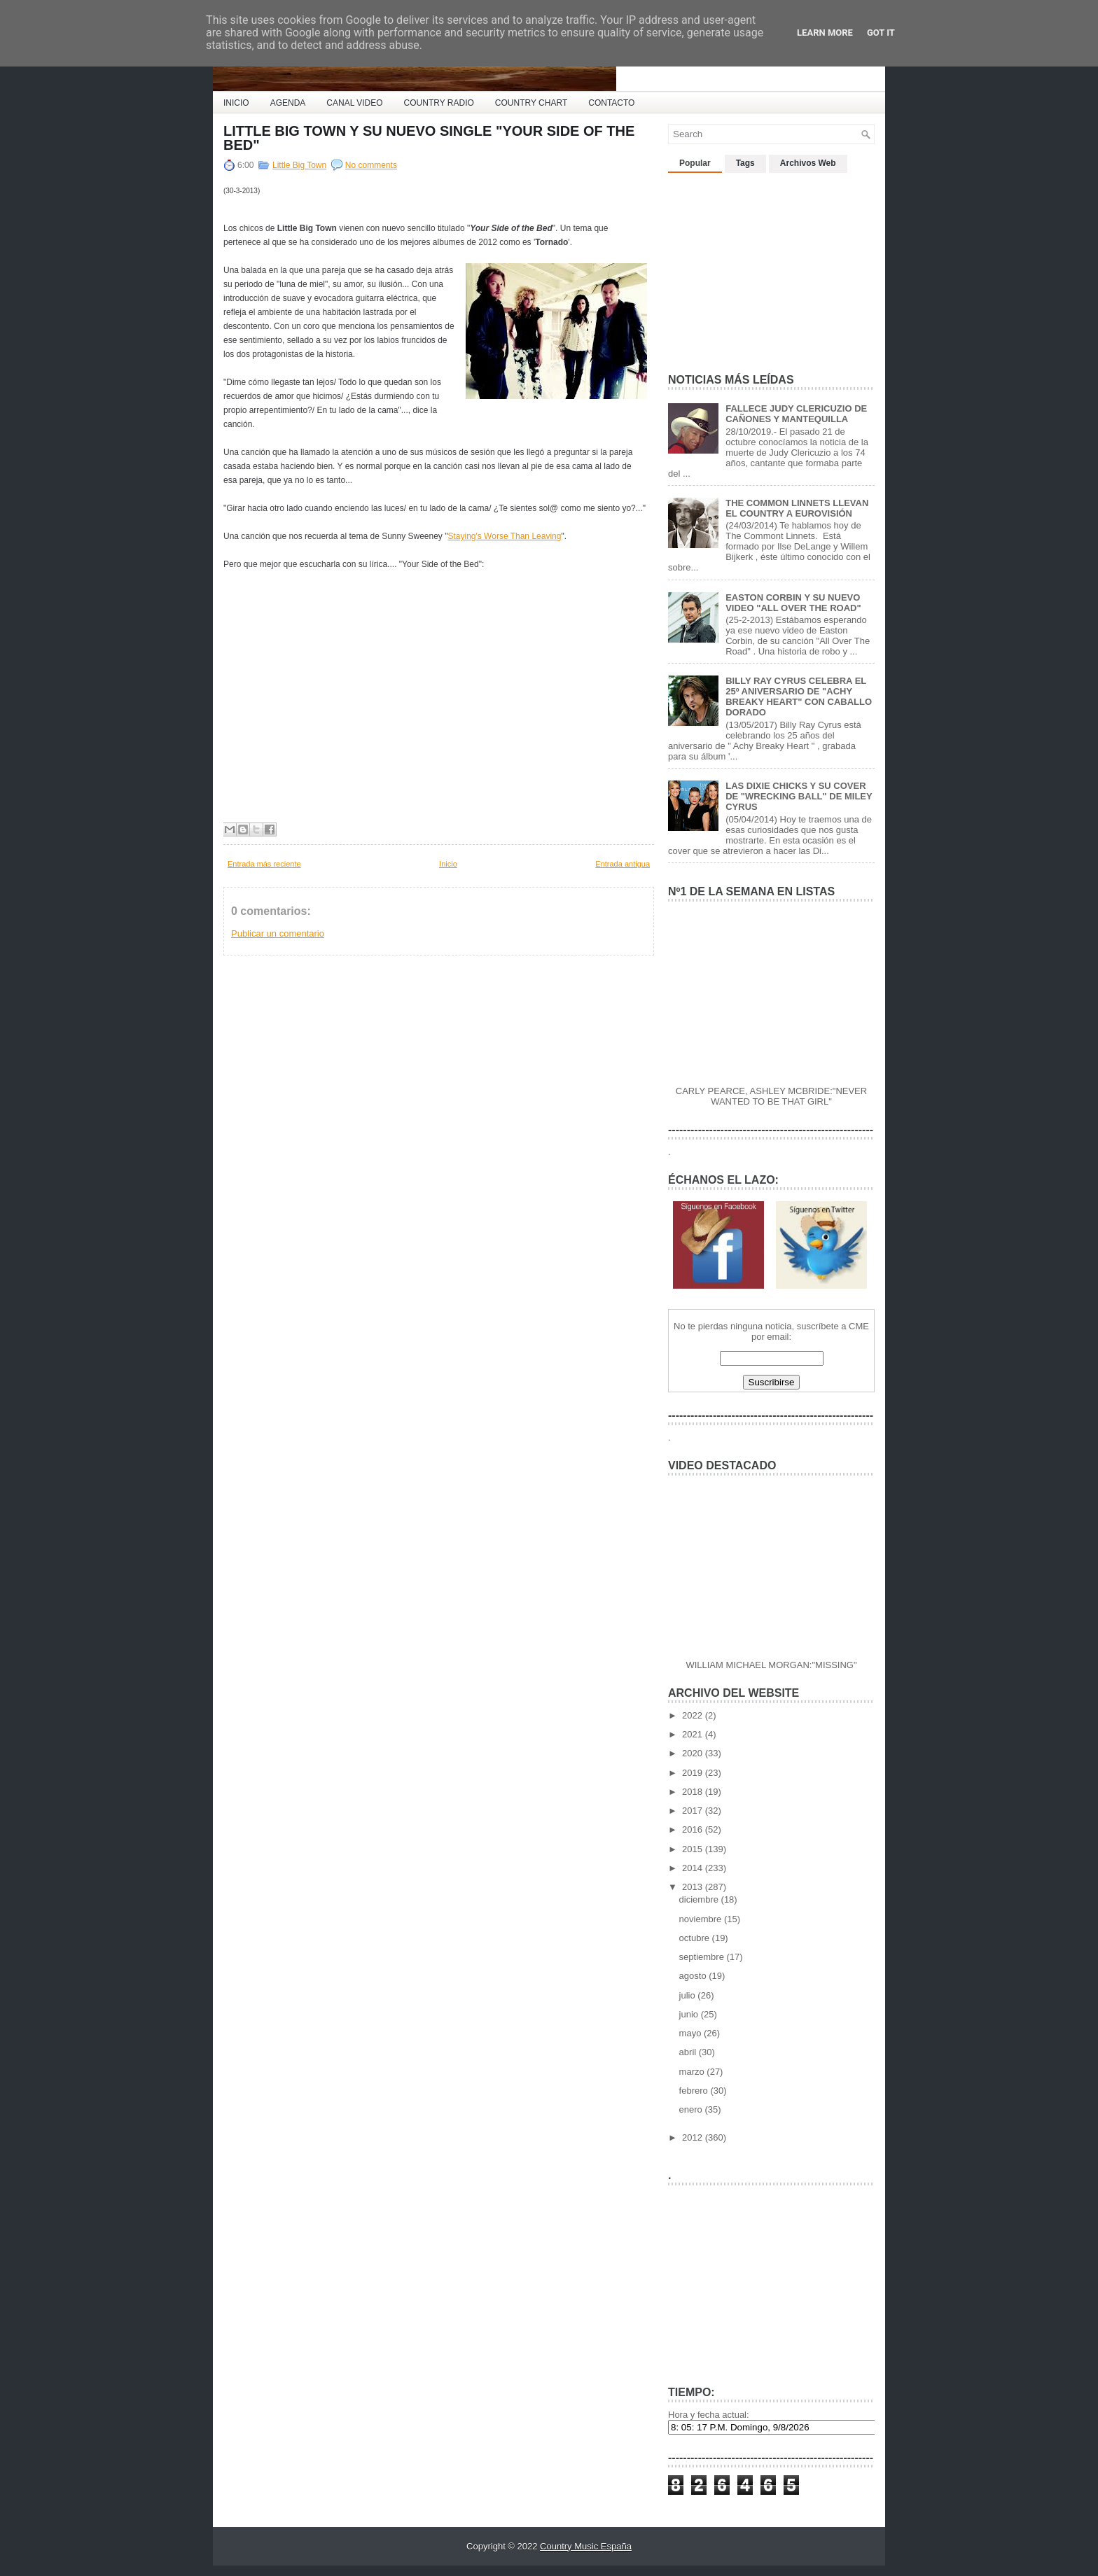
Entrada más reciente (264, 864)
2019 (693, 1773)
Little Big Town (299, 165)
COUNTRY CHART (531, 103)
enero (692, 2109)
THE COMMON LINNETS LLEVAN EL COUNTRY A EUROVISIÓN (796, 508)
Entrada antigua (622, 864)
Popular (695, 163)
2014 (693, 1868)
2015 (693, 1849)
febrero (695, 2090)
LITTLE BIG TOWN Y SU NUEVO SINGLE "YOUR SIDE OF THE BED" (428, 138)
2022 (693, 1715)
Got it (881, 32)
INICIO (236, 103)
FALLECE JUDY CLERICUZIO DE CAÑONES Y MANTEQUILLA (796, 413)
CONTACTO (611, 103)
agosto (694, 1975)
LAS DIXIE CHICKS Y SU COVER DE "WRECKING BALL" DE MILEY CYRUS (798, 796)
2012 (693, 2137)
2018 (693, 1791)
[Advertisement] (773, 267)
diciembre (700, 1899)
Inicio (448, 864)
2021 (693, 1734)
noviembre (701, 1919)
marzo (693, 2071)
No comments (371, 165)
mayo (691, 2033)
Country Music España (586, 2546)
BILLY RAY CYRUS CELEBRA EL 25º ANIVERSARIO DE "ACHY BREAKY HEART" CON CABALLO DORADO (798, 697)
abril (689, 2052)
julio (688, 1995)
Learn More (825, 32)
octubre (695, 1938)
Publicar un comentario (277, 933)
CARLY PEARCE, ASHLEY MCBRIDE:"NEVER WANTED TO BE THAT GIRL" (771, 1096)
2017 (693, 1810)
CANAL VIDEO (354, 103)
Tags (745, 163)
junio (690, 2014)
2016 (693, 1829)
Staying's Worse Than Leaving (504, 536)
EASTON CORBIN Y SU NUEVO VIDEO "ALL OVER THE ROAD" (793, 602)
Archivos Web (808, 163)
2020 (693, 1753)
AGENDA (288, 103)
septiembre (703, 1957)
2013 (693, 1887)
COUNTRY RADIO (439, 103)
